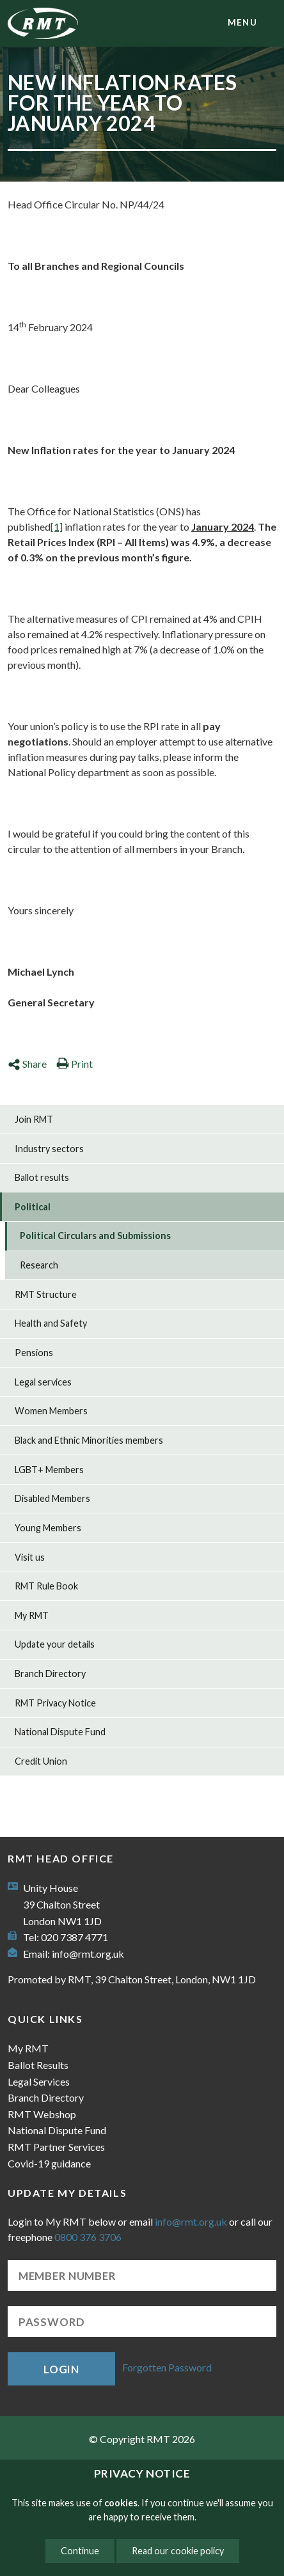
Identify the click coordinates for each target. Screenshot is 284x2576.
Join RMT (34, 1119)
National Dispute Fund (60, 1731)
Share (27, 1064)
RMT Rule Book (46, 1586)
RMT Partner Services (56, 2147)
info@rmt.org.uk (88, 1954)
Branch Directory (50, 1673)
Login (61, 2369)
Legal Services (39, 2081)
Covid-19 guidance (49, 2163)
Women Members (51, 1410)
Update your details (55, 1644)
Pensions (34, 1352)
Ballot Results (38, 2065)
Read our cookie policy (178, 2550)
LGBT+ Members (49, 1469)
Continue (80, 2550)
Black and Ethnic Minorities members (89, 1440)
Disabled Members (52, 1498)
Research (39, 1265)
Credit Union (41, 1761)
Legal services (43, 1382)
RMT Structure (46, 1294)
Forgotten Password (167, 2367)
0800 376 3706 (88, 2237)
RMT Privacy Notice (55, 1703)
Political (33, 1206)
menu (242, 22)
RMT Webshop (42, 2114)
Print (74, 1064)
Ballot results (42, 1177)
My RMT (32, 1615)
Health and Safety (51, 1323)
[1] (57, 526)
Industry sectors (49, 1148)
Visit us (30, 1557)
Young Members (48, 1527)
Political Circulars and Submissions (95, 1235)
